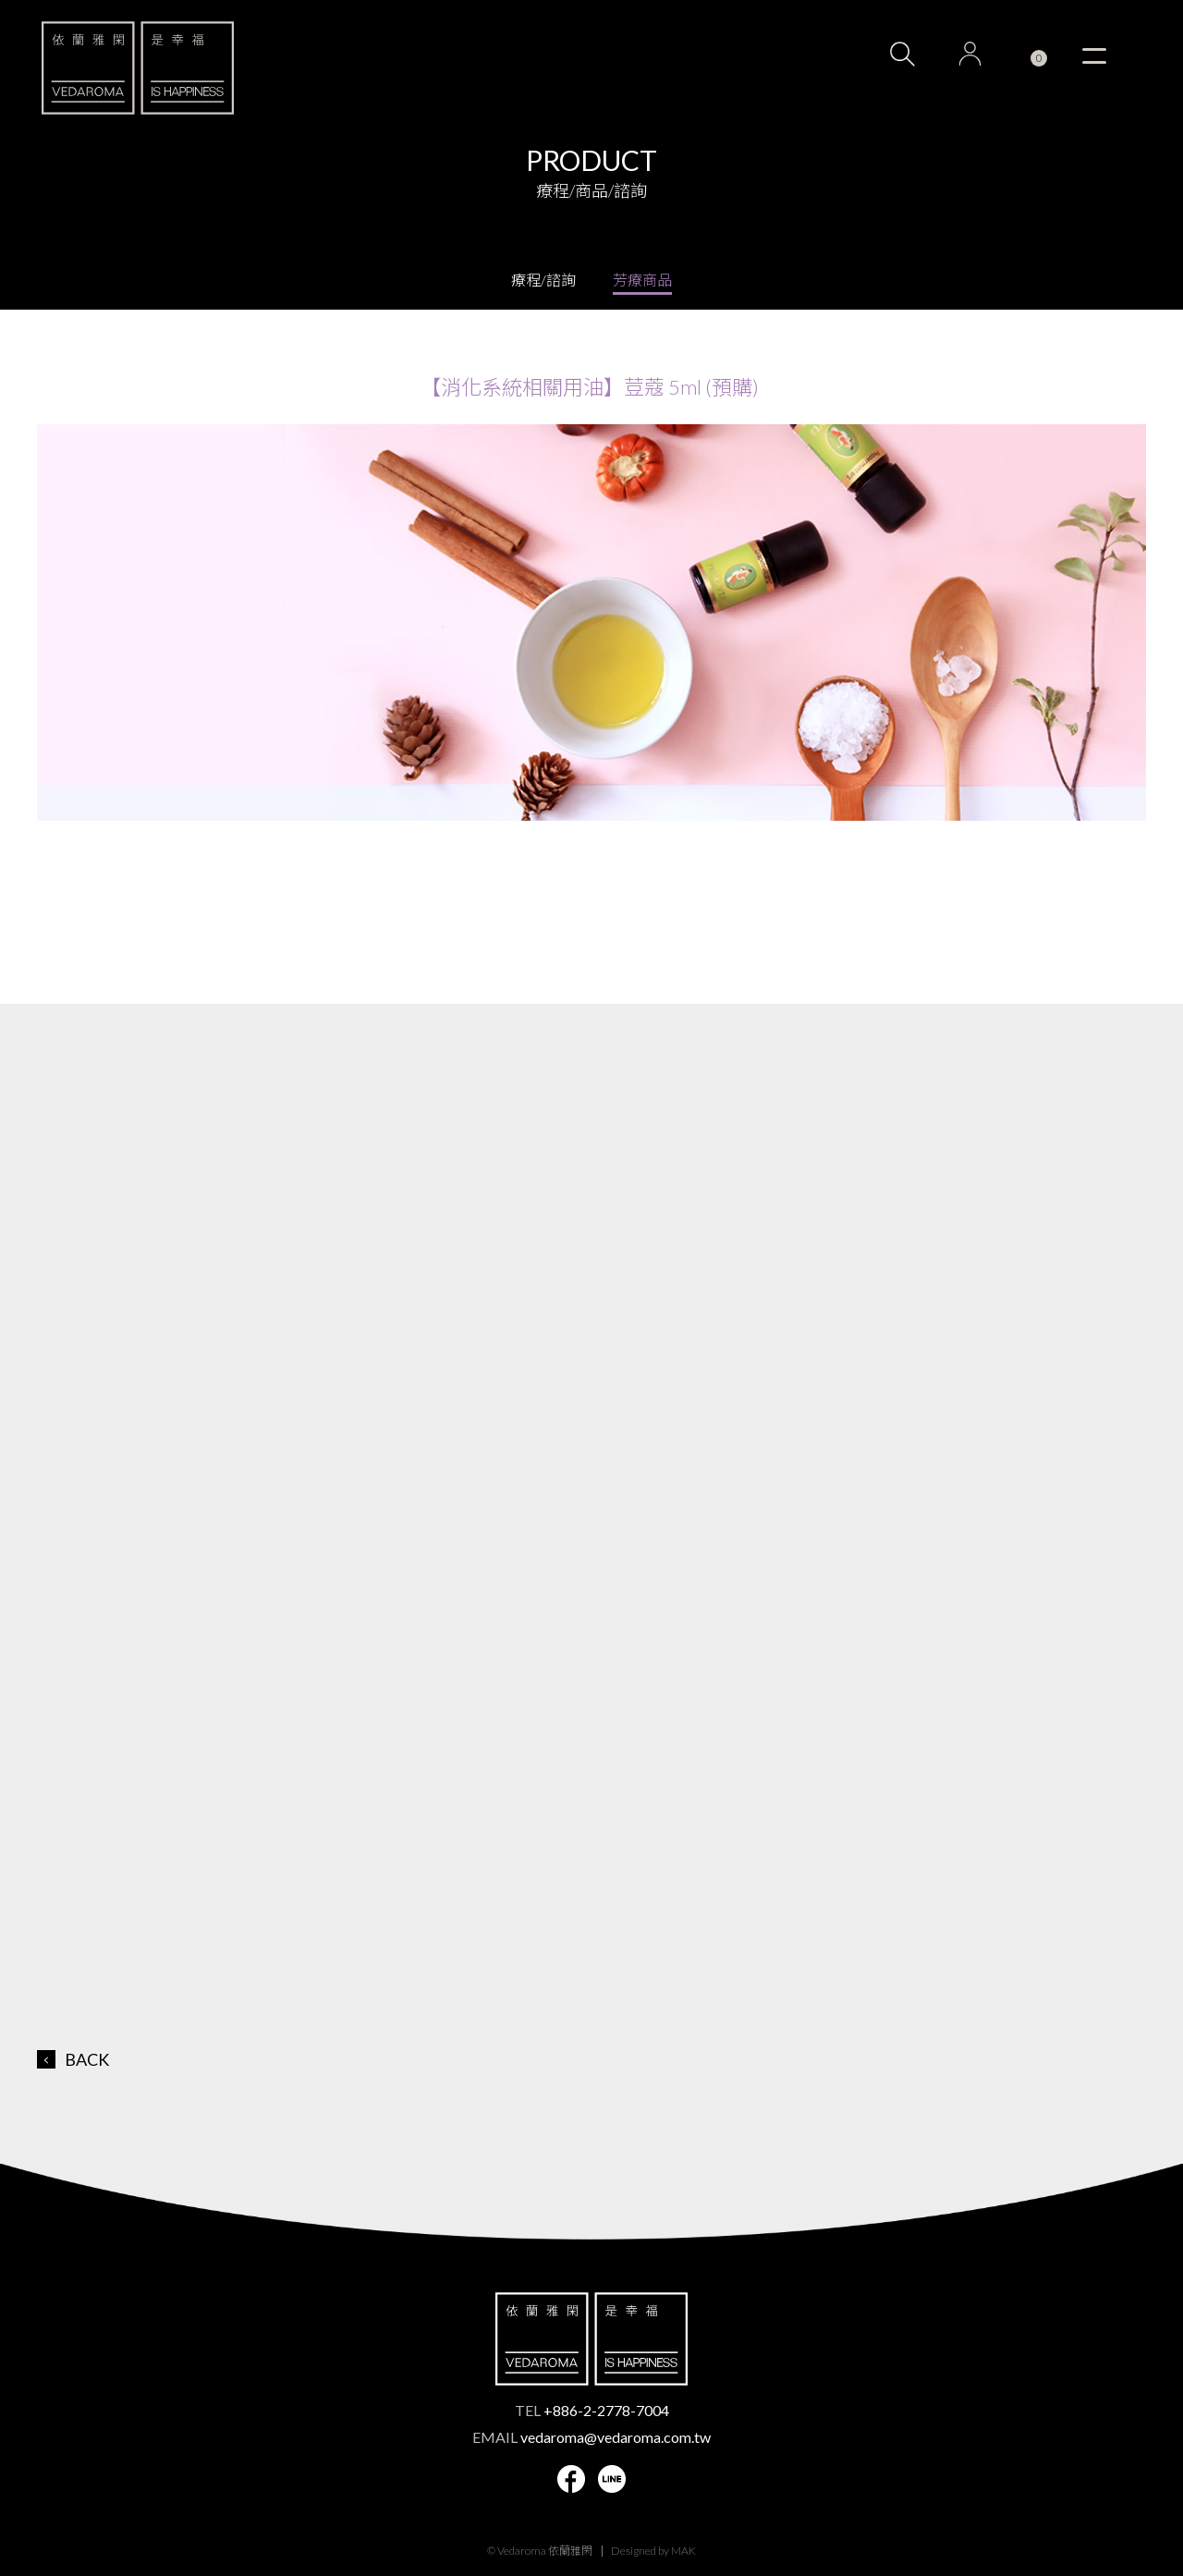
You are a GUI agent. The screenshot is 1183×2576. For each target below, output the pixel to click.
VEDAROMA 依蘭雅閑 (138, 67)
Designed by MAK (653, 2551)
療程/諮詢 (543, 279)
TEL (592, 2410)
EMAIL (591, 2437)
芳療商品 (642, 279)
